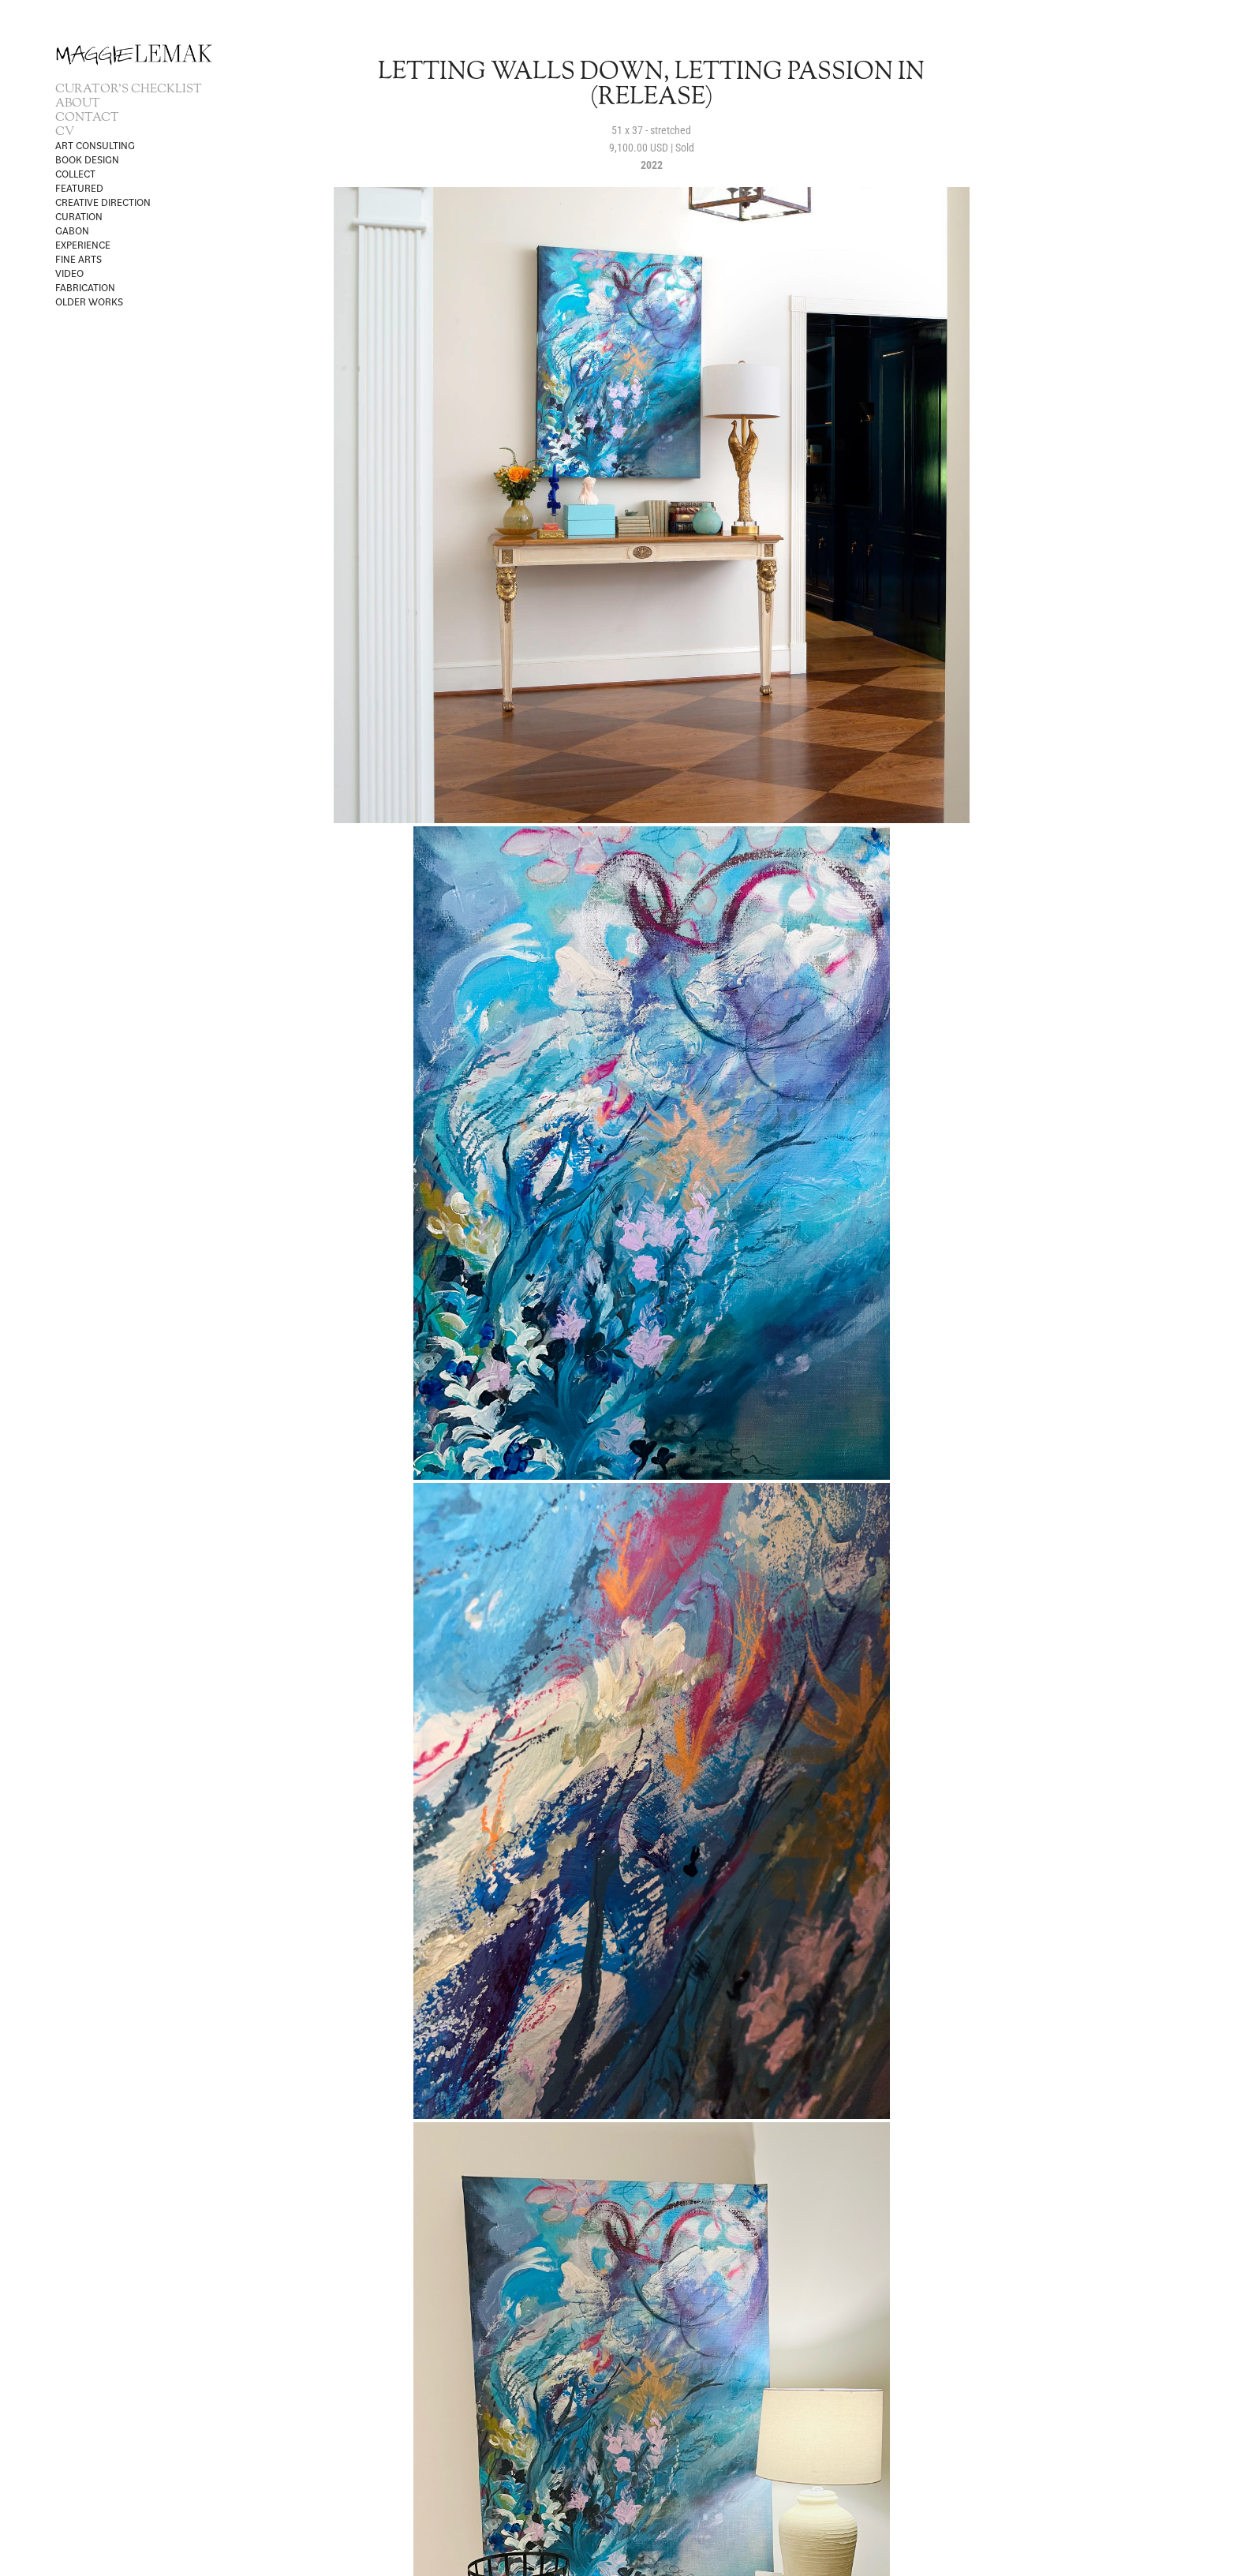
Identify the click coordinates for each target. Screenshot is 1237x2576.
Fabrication (85, 287)
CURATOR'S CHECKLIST (128, 89)
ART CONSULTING (95, 145)
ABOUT (77, 103)
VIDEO (69, 273)
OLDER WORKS (89, 301)
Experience (82, 244)
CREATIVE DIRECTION (103, 202)
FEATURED (79, 188)
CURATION (79, 216)
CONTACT (87, 118)
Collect (75, 173)
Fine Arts (78, 259)
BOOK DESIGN (87, 159)
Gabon (72, 230)
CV (64, 132)
